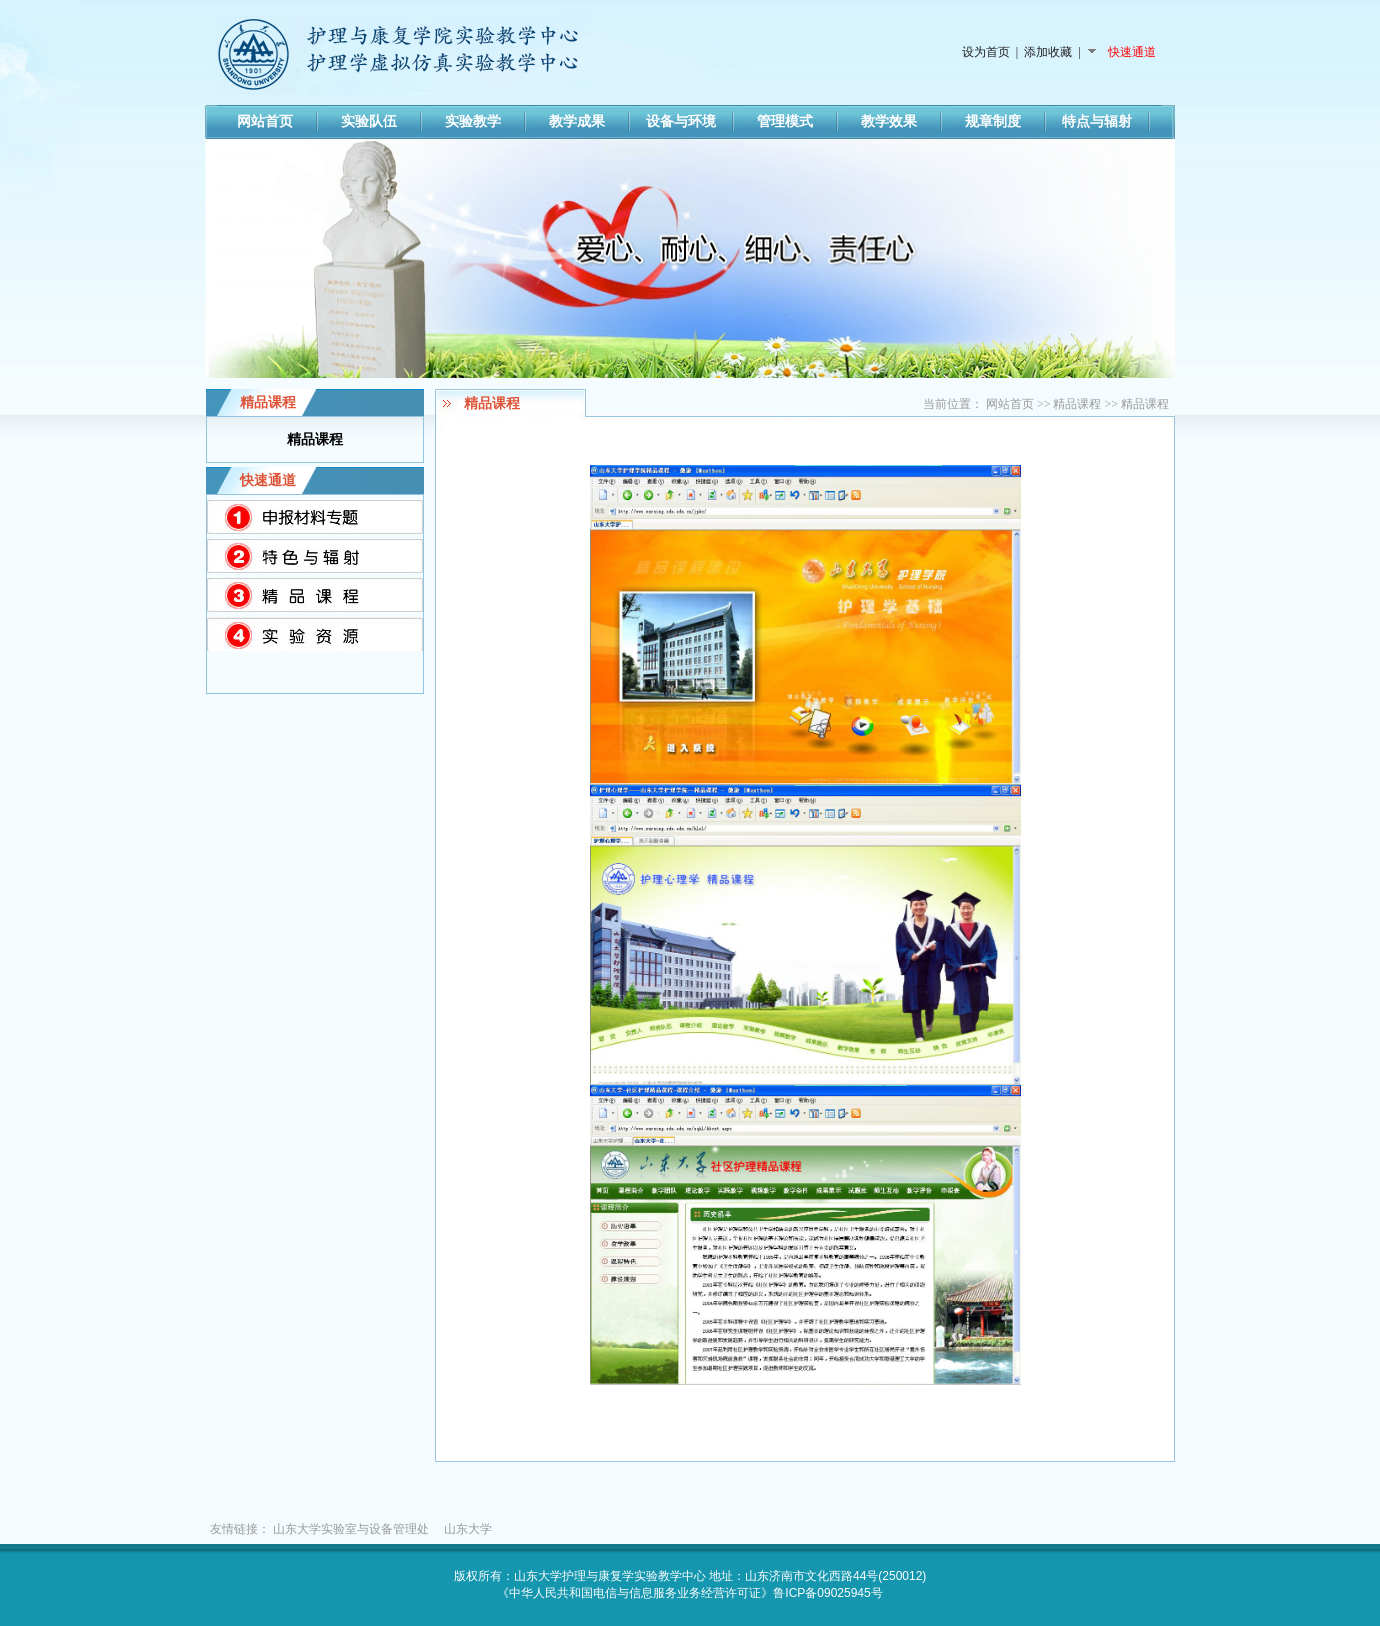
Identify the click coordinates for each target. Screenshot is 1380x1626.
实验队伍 (369, 121)
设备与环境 (681, 121)
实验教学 (473, 121)
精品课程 (1077, 404)
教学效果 (889, 121)
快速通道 (1130, 52)
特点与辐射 (1097, 121)
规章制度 (993, 121)
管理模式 (785, 121)
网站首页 (265, 121)
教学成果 (577, 121)
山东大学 (468, 1529)
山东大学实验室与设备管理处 (351, 1529)
